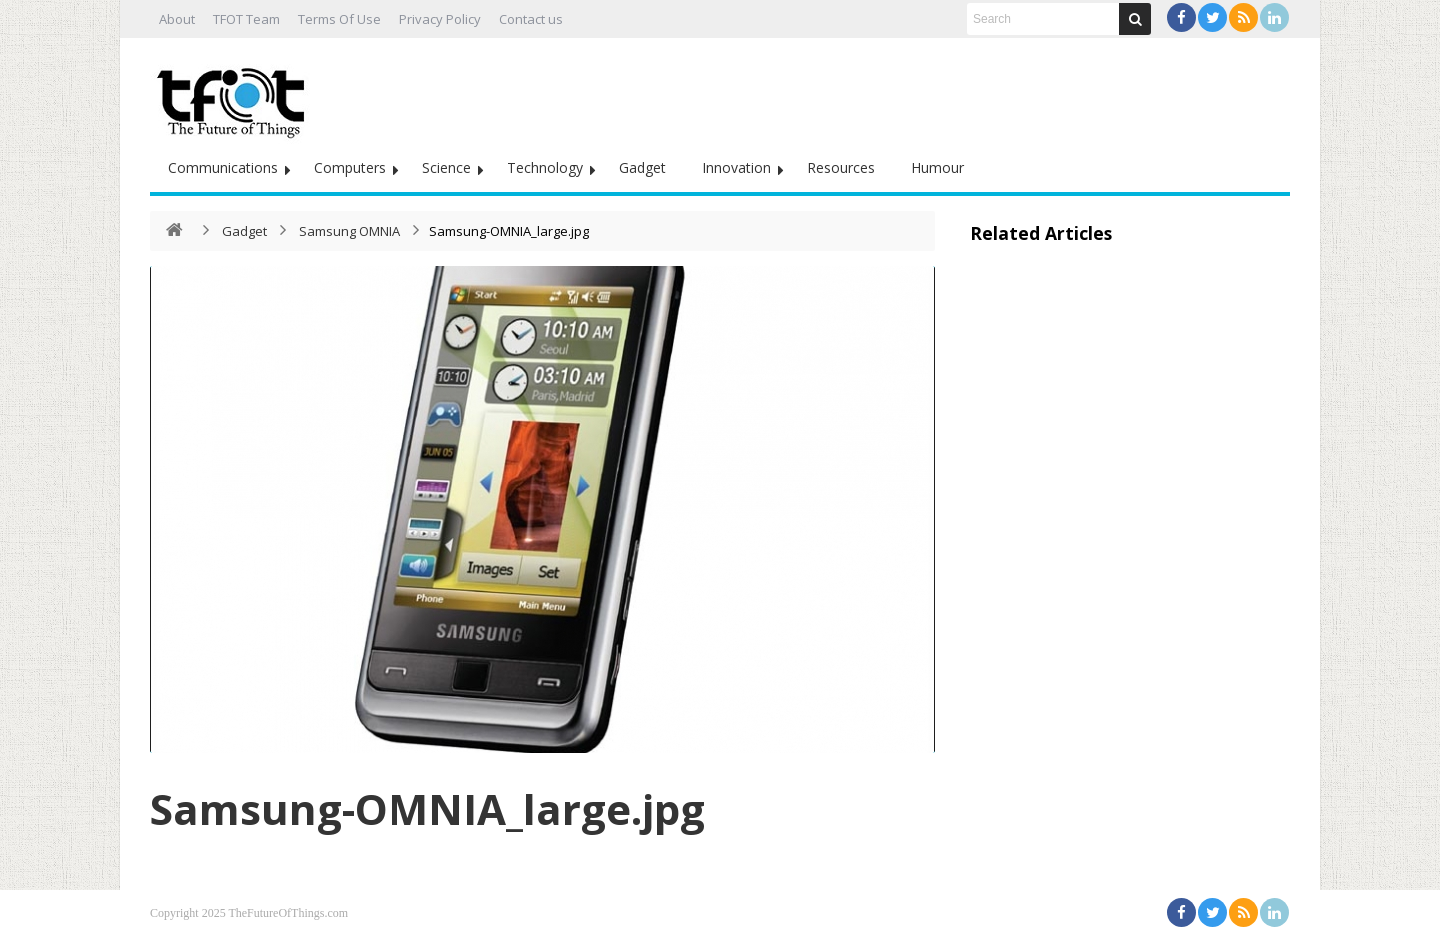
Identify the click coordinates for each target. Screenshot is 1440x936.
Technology (545, 167)
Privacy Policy (440, 19)
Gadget (642, 167)
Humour (937, 167)
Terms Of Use (339, 19)
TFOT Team (246, 19)
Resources (841, 167)
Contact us (531, 19)
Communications (223, 167)
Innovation (736, 167)
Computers (350, 167)
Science (446, 167)
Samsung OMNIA (351, 231)
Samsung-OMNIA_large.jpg (427, 808)
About (177, 19)
